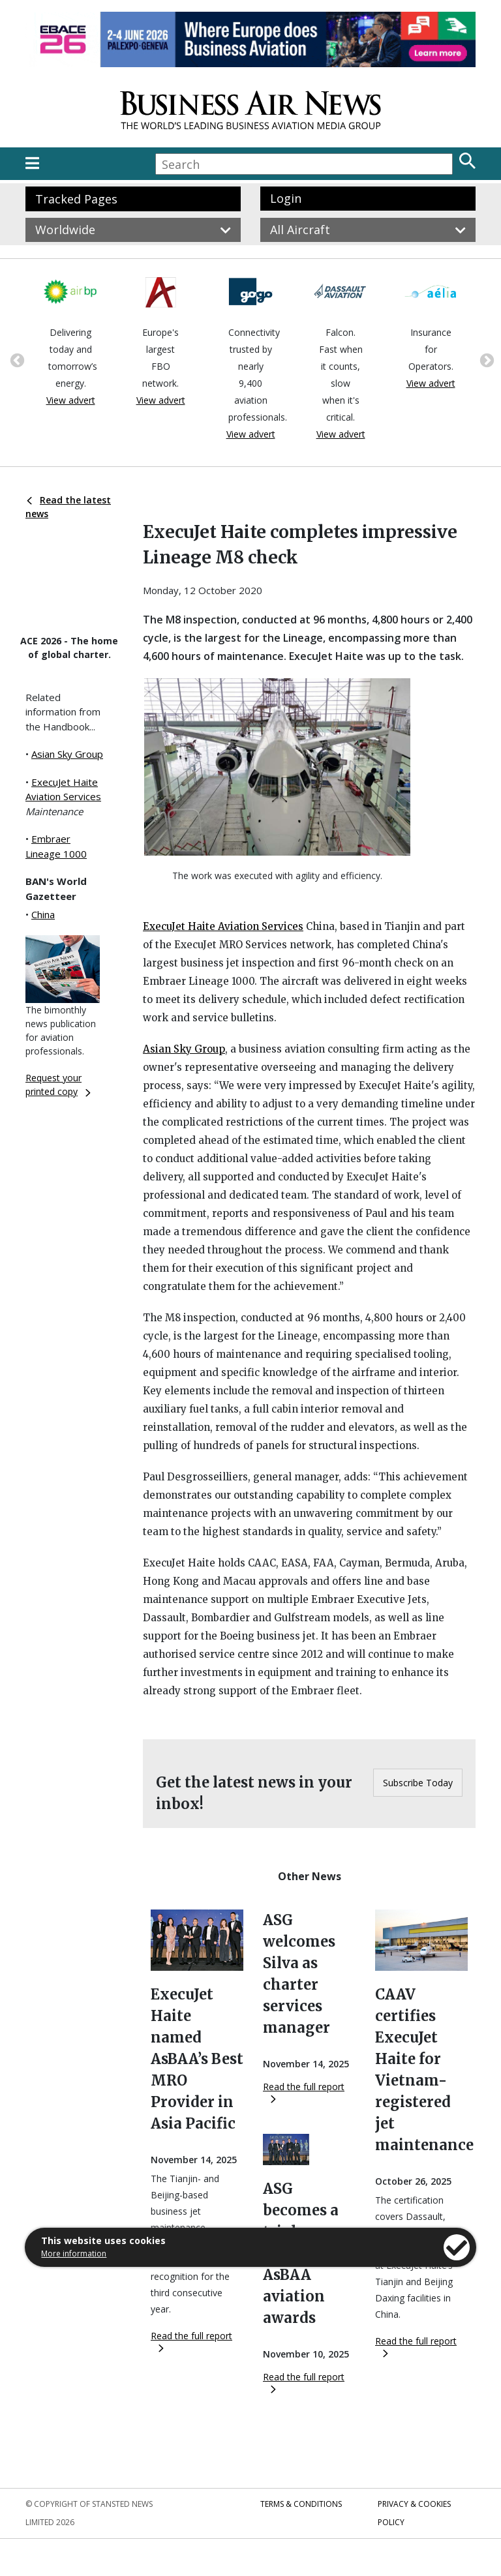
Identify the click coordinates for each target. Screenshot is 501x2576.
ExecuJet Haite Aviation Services (223, 926)
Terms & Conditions (301, 2503)
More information (73, 2253)
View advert (70, 400)
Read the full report (191, 2340)
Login (285, 198)
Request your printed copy (58, 1084)
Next (485, 359)
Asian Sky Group (67, 753)
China (43, 914)
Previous (15, 359)
